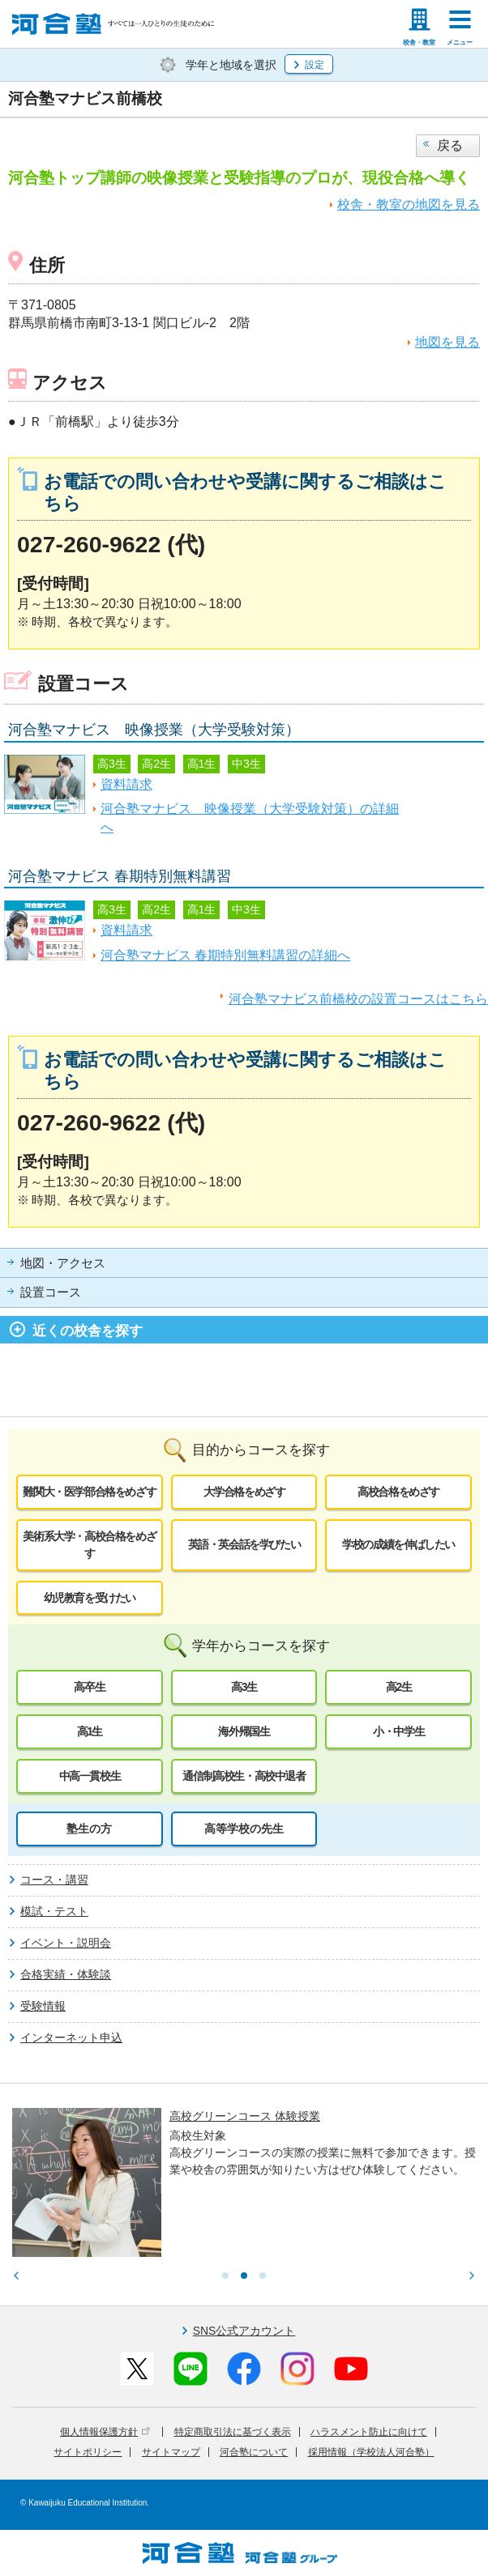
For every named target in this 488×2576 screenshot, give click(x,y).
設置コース (50, 1292)
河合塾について (254, 2452)
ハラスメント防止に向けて (368, 2432)
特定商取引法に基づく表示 (232, 2432)
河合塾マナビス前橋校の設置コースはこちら (358, 999)
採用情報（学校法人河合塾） (371, 2452)
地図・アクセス (62, 1263)
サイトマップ (171, 2452)
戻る (450, 145)
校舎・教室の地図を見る (408, 204)
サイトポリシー (88, 2452)
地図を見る (447, 342)
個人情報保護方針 (105, 2432)
